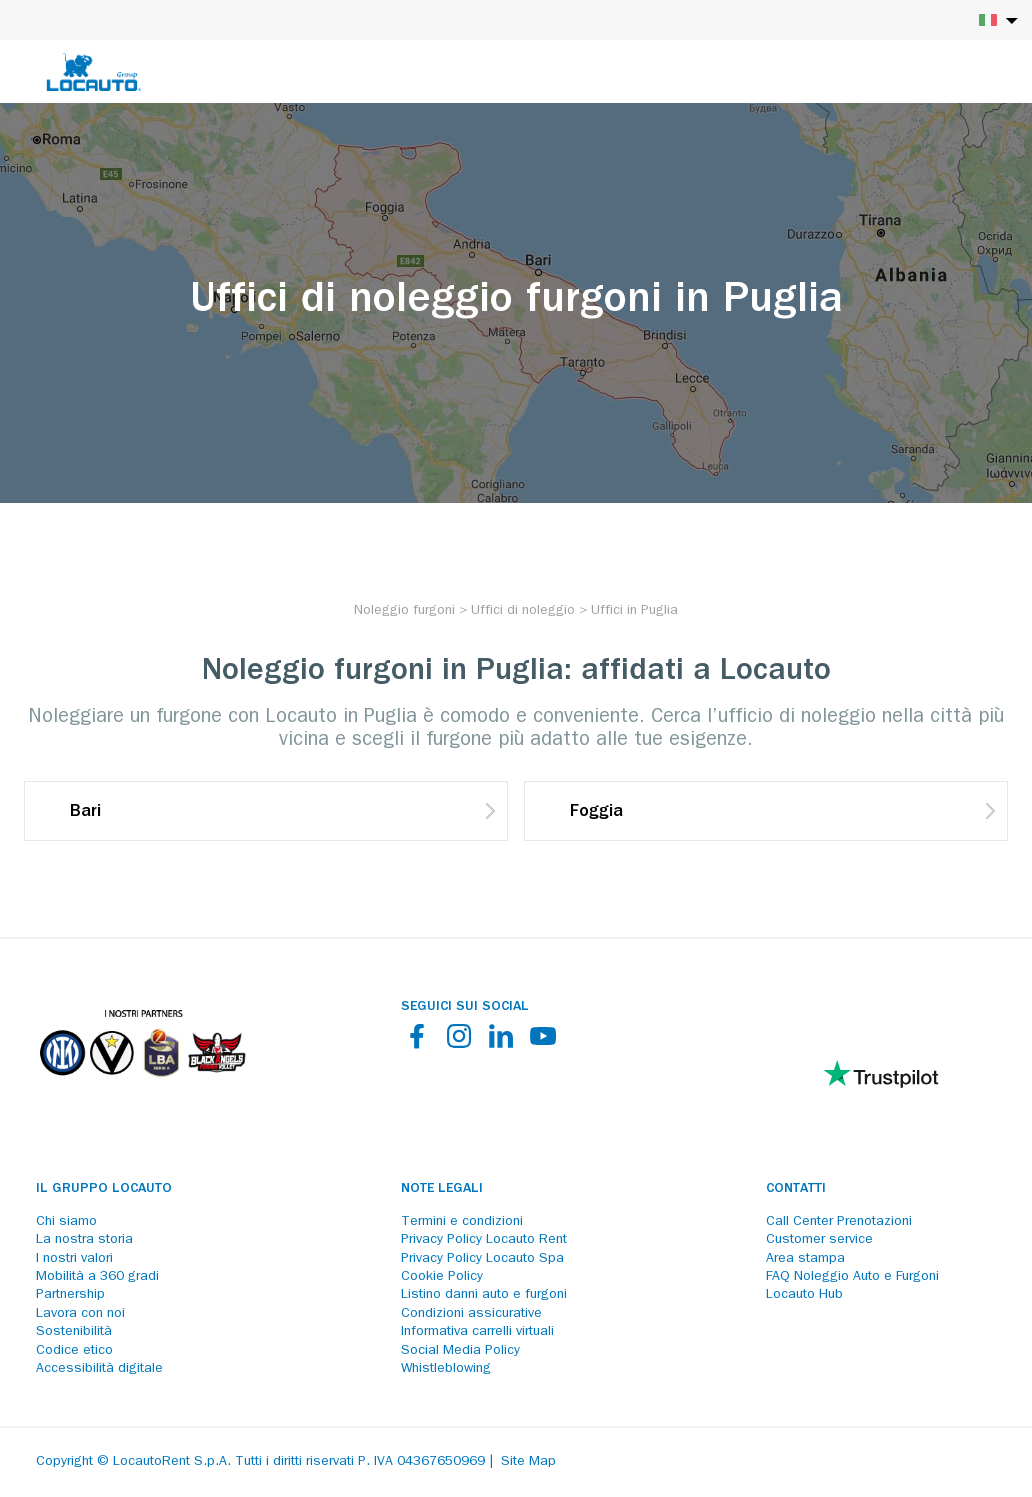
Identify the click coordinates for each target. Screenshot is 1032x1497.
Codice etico (74, 1351)
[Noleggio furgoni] (404, 611)
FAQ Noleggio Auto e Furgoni (852, 1277)
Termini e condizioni (462, 1222)
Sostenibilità (74, 1332)
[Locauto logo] (94, 72)
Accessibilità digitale (99, 1369)
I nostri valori (74, 1259)
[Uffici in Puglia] (634, 611)
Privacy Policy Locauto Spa (482, 1259)
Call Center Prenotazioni (839, 1222)
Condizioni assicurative (471, 1314)
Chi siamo (66, 1222)
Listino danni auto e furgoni (484, 1295)
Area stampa (805, 1259)
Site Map (528, 1462)
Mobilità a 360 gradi (97, 1277)
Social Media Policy (460, 1351)
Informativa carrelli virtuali (477, 1332)
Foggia (596, 813)
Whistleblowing (446, 1369)
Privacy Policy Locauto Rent (484, 1240)
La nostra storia (84, 1240)
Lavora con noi (80, 1314)
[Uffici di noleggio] (523, 611)
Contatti (796, 1189)
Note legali (442, 1189)
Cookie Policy (442, 1277)
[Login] (947, 72)
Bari (85, 813)
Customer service (819, 1240)
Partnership (70, 1295)
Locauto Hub (804, 1295)
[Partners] (142, 1090)
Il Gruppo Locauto (104, 1189)
